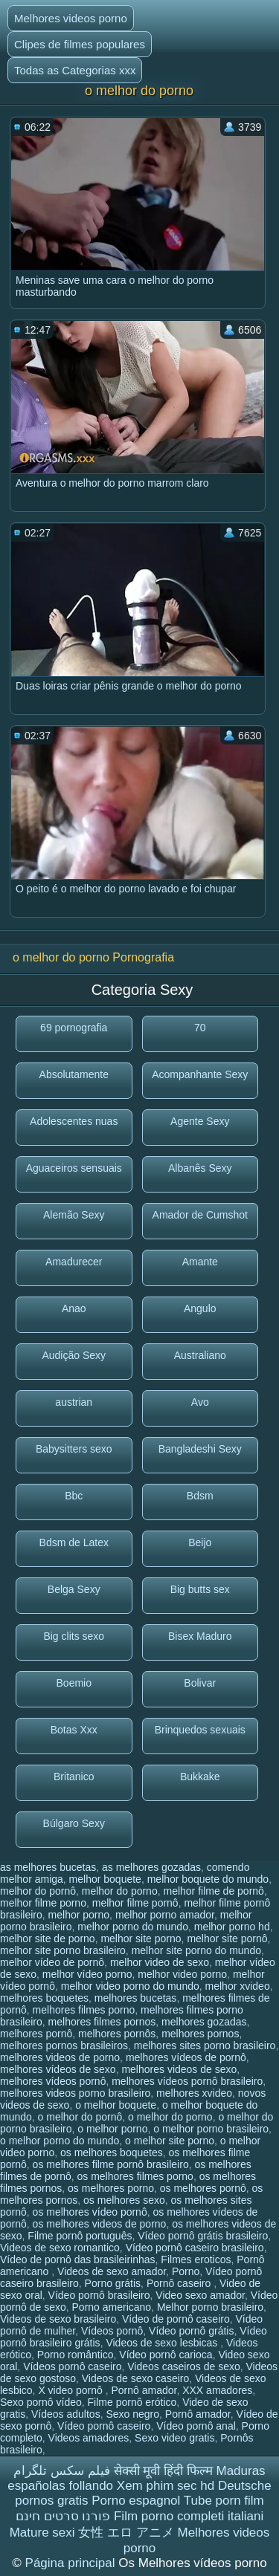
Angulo (200, 1308)
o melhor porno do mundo (59, 2141)
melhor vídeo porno (87, 1974)
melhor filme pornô (135, 1903)
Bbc (74, 1496)
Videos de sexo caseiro (136, 2378)
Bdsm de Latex (74, 1542)
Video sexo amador (200, 2295)
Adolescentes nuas (74, 1121)
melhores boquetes (44, 1998)
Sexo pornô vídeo (41, 2402)
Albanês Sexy (200, 1168)
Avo (200, 1402)
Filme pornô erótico (132, 2402)
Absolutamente (74, 1074)
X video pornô (71, 2390)
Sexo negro (132, 2414)
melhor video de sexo (159, 1962)
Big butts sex (200, 1589)
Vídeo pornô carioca (165, 2355)
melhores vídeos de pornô (186, 2057)
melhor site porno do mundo (196, 1950)
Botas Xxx (74, 1730)
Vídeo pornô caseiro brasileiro (195, 2248)
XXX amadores (217, 2390)
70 (200, 1028)
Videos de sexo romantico (60, 2248)
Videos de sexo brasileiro (58, 2319)
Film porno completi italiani (188, 2516)
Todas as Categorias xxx (74, 70)
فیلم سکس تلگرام (61, 2471)
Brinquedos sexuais (200, 1730)
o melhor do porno (170, 2117)
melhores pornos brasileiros (64, 2045)
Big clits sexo (73, 1636)
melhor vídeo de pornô (52, 1962)
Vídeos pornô (112, 2331)
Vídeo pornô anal (196, 2426)
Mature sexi (42, 2532)
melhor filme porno (43, 1903)
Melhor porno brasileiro (210, 2307)
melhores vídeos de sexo (58, 2069)
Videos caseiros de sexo (183, 2366)
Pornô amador (143, 2390)
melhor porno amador (164, 1915)
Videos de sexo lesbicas (163, 2343)
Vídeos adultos (65, 2414)
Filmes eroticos (196, 2259)
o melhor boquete (115, 2105)
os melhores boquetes (111, 2152)
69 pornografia (73, 1028)
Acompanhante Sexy (200, 1074)
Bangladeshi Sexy (200, 1449)
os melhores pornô (203, 2188)
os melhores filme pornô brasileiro (111, 2164)
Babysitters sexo (74, 1449)
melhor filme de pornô (213, 1891)
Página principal (72, 2563)
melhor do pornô (38, 1891)
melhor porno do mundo (132, 1927)
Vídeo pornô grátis (191, 2331)
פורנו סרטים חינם (63, 2516)
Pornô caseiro (180, 2283)
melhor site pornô (227, 1938)
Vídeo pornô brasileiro (99, 2295)
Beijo (199, 1542)
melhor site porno (140, 1938)
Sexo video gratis (174, 2438)
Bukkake (200, 1776)
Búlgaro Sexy (74, 1823)
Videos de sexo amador (111, 2271)
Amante (200, 1262)
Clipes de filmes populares (79, 44)
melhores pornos (200, 2034)
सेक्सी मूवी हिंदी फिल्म (163, 2471)
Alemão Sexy (73, 1215)
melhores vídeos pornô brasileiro (187, 2081)
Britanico (74, 1776)
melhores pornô (36, 2034)
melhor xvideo (237, 1986)
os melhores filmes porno (135, 2176)
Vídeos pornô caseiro (72, 2366)
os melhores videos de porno (100, 2224)
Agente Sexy (199, 1121)
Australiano (200, 1355)
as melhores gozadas (151, 1867)
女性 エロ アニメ (125, 2532)
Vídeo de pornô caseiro (176, 2319)
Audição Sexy (74, 1355)
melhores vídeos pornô (53, 2081)
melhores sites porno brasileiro (205, 2045)
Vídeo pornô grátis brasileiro (203, 2236)
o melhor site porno (169, 2141)
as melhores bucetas (48, 1867)
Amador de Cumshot (200, 1215)
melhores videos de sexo (179, 2069)
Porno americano (112, 2307)
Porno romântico (75, 2355)
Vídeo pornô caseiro (103, 2426)
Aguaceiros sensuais (74, 1168)
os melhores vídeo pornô (90, 2212)
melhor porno (79, 1915)
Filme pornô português (80, 2236)
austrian (73, 1402)
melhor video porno (182, 1974)
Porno (185, 2271)
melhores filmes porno (84, 2010)
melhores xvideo (194, 2093)
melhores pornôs (116, 2034)
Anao (74, 1308)
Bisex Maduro (200, 1636)
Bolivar (200, 1683)
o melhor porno (112, 2129)
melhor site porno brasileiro (63, 1950)
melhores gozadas (203, 2022)
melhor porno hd (232, 1927)
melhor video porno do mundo (130, 1986)
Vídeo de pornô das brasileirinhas (77, 2259)
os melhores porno (111, 2188)
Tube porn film (224, 2501)
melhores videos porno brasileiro (75, 2093)
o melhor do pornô (80, 2117)
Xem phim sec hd (165, 2486)
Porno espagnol (136, 2501)
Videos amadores (88, 2438)
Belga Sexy (74, 1589)
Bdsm (200, 1496)
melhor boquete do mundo (208, 1879)
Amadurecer (73, 1262)
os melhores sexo (124, 2200)
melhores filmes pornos (102, 2022)
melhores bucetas (135, 1998)
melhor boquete (105, 1879)
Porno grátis (113, 2283)
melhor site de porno (47, 1938)
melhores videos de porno (60, 2057)
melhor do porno (120, 1891)
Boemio (74, 1683)
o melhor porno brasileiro (211, 2129)
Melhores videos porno (70, 18)
